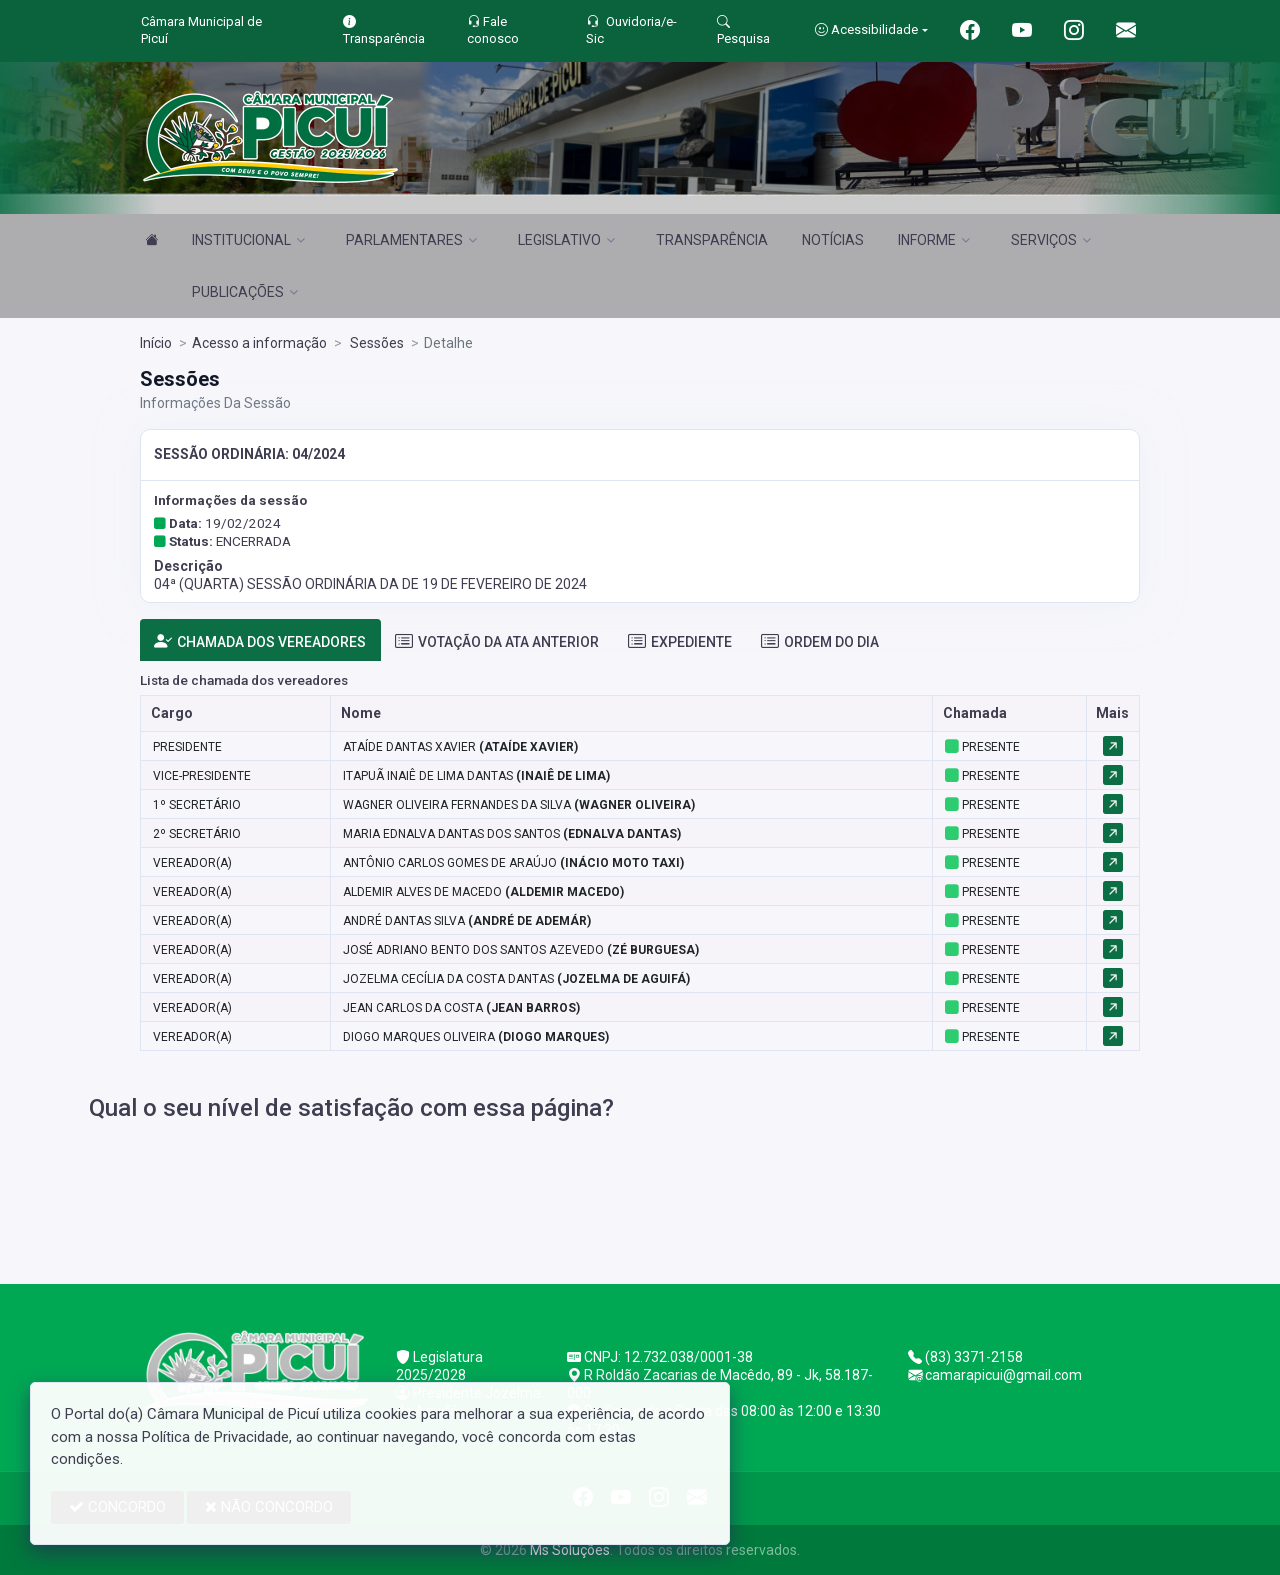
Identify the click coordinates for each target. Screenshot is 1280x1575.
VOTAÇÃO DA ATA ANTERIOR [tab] (497, 641)
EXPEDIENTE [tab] (680, 641)
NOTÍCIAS (833, 240)
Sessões (375, 343)
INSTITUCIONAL (248, 240)
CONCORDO (117, 1507)
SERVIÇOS (1051, 240)
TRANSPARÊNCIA (712, 240)
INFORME (934, 240)
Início (156, 343)
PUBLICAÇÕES (245, 292)
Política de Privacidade (215, 1437)
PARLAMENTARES (411, 240)
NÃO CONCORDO (269, 1507)
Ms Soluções (570, 1550)
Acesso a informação (259, 343)
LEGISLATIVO (566, 240)
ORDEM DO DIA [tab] (820, 641)
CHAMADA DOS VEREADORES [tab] (260, 641)
